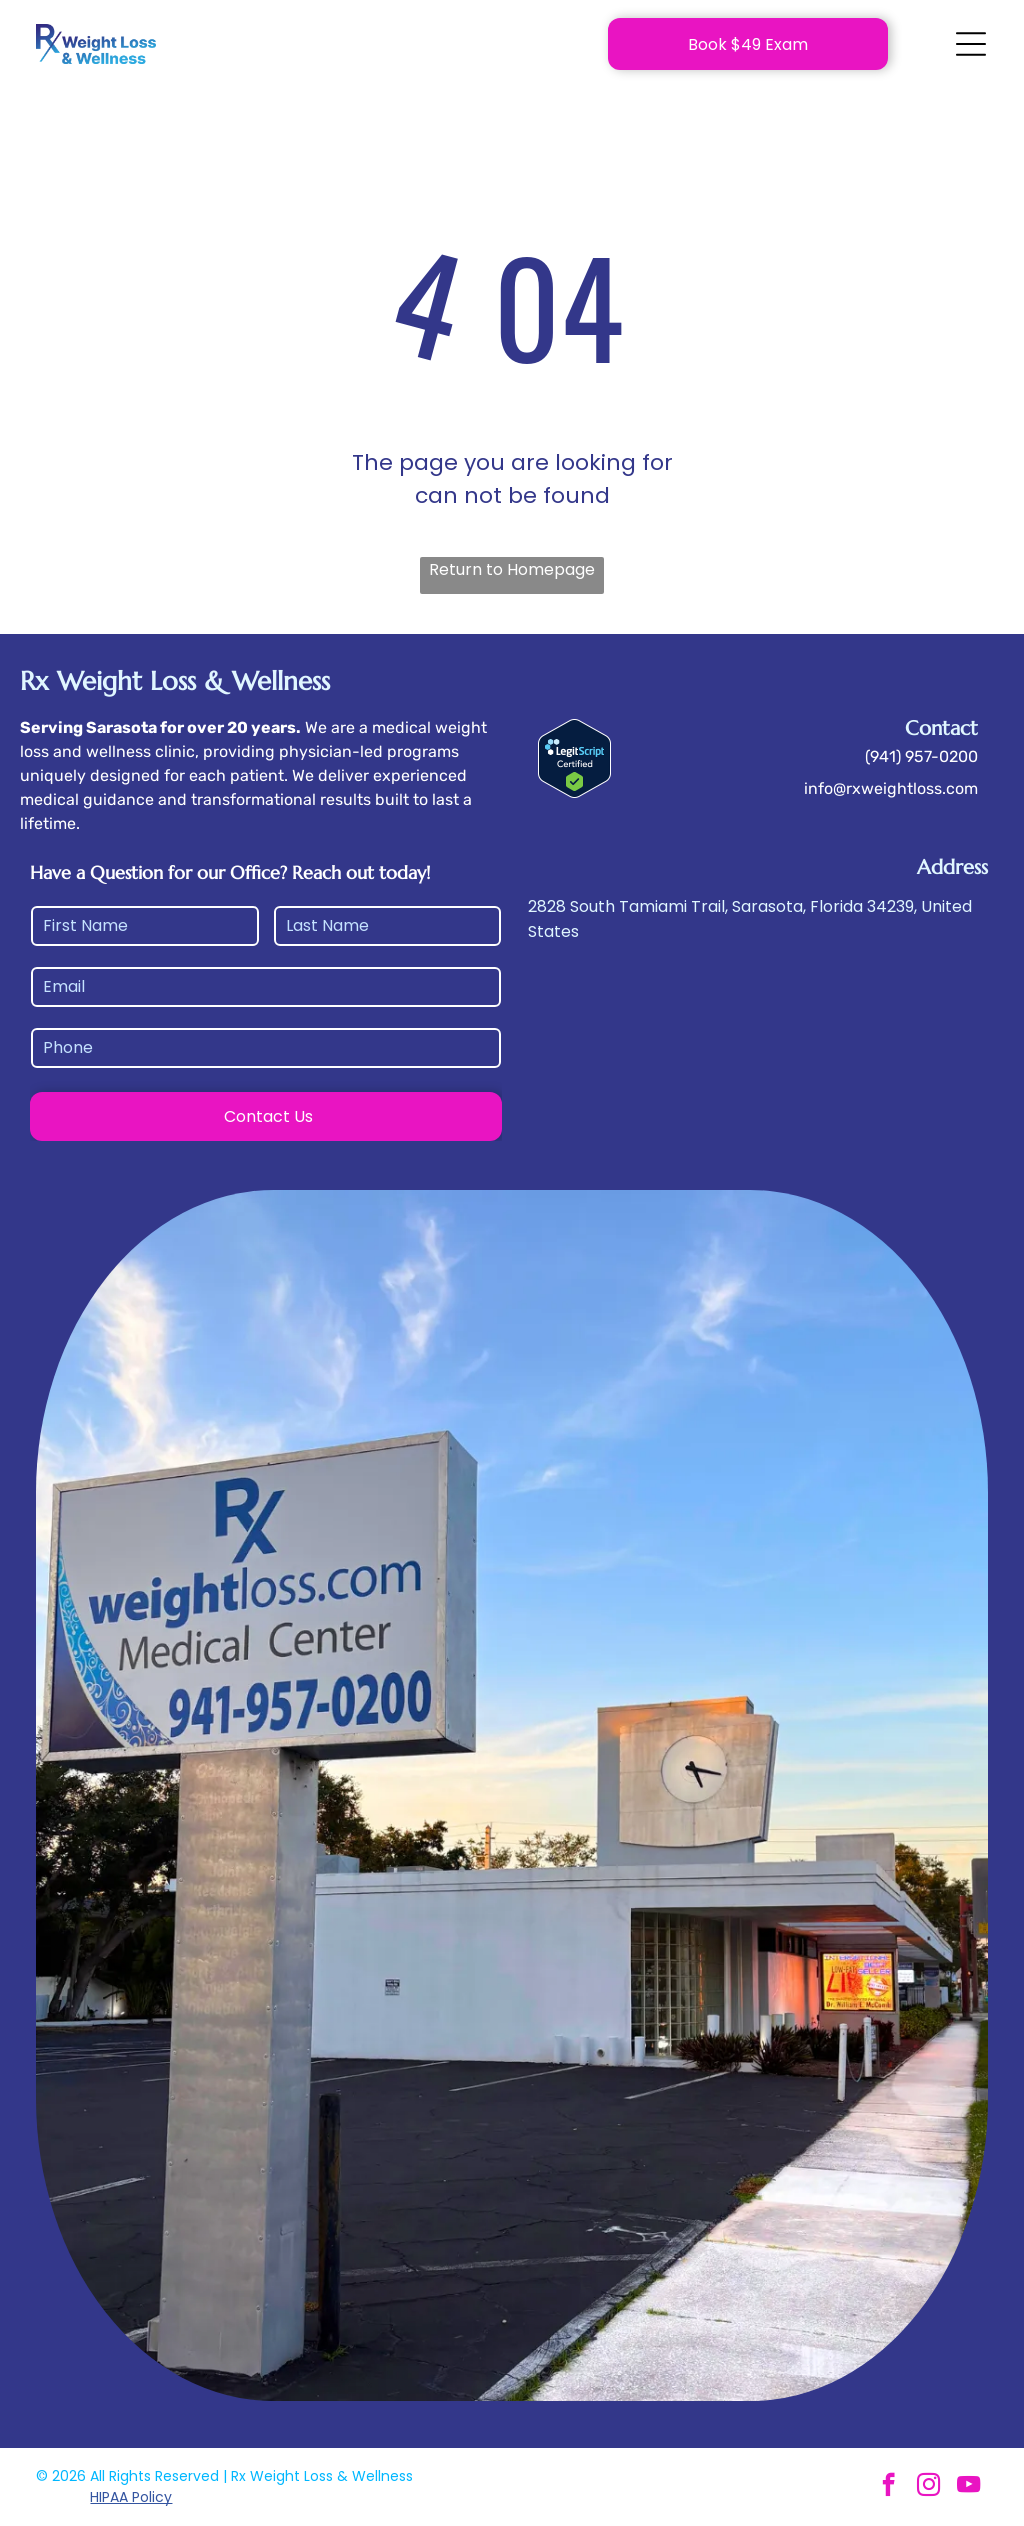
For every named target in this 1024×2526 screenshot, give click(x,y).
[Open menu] (971, 44)
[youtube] (968, 2487)
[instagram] (928, 2487)
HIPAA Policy (131, 2497)
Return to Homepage (512, 569)
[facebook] (888, 2487)
